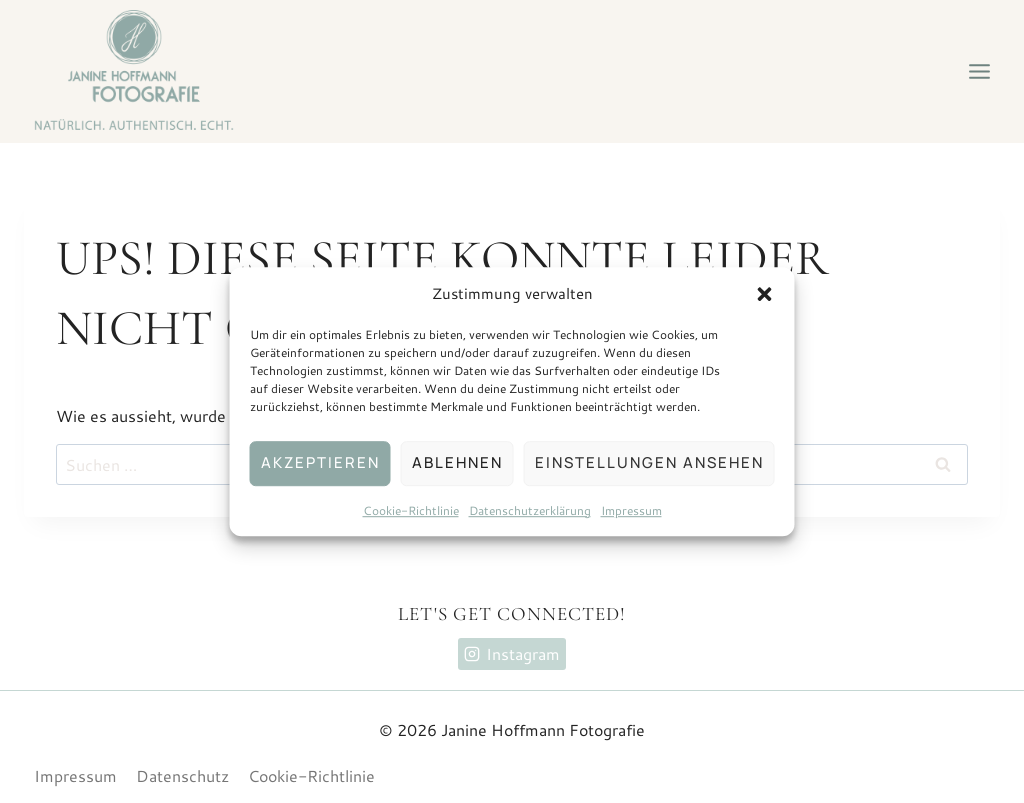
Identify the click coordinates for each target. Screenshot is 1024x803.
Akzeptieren (320, 462)
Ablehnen (457, 462)
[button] (765, 294)
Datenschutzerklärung (530, 510)
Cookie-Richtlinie (411, 510)
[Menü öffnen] (979, 71)
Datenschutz (182, 775)
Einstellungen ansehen (649, 462)
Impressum (631, 510)
